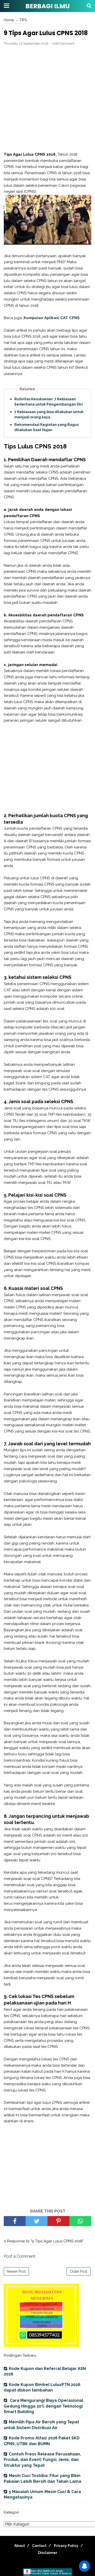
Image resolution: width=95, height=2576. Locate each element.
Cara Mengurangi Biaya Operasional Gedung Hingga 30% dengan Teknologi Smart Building (43, 2406)
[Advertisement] (47, 99)
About (19, 2546)
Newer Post (16, 2271)
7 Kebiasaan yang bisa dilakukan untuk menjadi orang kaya (48, 414)
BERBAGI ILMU (47, 6)
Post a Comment (19, 2256)
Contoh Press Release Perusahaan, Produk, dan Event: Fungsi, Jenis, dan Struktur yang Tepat (42, 2460)
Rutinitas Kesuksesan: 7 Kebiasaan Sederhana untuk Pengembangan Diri (48, 401)
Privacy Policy (66, 2546)
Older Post (78, 2271)
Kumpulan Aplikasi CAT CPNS (52, 318)
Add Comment (63, 43)
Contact (39, 2546)
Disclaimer (47, 2553)
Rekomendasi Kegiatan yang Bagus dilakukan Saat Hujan (46, 427)
